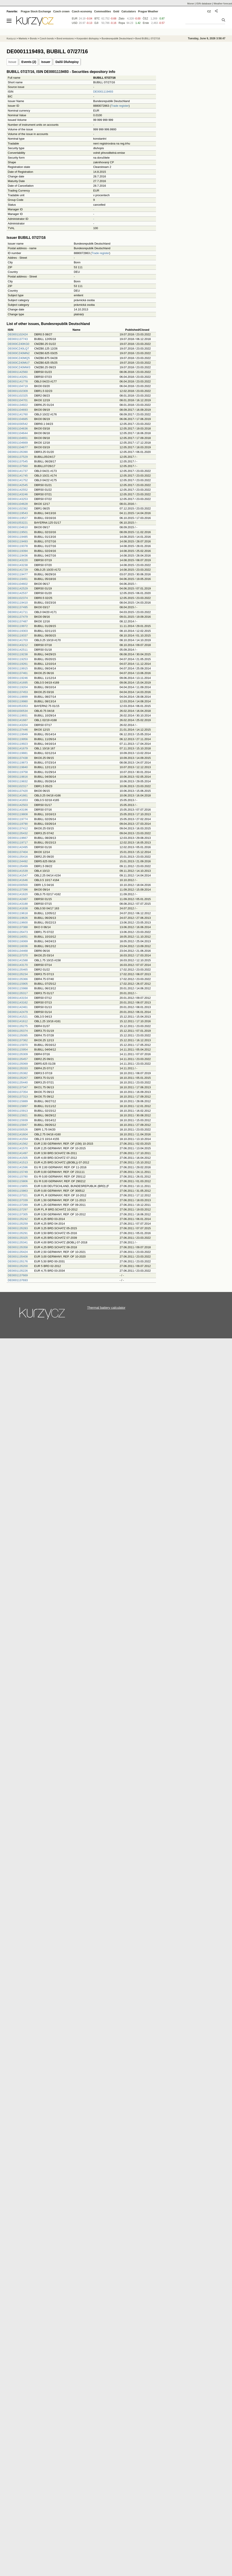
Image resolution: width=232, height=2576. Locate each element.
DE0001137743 (18, 339)
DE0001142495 (18, 847)
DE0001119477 (18, 574)
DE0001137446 (18, 729)
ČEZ (145, 18)
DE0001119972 (18, 626)
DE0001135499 (18, 866)
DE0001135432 (18, 833)
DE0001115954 (18, 1049)
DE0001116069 (18, 941)
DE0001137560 (18, 466)
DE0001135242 (18, 1219)
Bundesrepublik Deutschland (117, 38)
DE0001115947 (18, 1125)
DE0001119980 (18, 701)
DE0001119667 (18, 838)
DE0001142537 (18, 593)
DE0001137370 (18, 955)
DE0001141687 (18, 720)
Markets (23, 38)
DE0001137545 (18, 461)
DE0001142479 (18, 1012)
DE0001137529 (18, 456)
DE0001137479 (18, 616)
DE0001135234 (18, 974)
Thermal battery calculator (106, 1307)
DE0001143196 (18, 809)
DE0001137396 (18, 889)
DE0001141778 (18, 381)
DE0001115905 (18, 983)
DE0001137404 (18, 852)
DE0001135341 (18, 1242)
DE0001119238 (18, 654)
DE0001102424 (18, 334)
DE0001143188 (18, 903)
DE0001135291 (18, 1233)
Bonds (33, 38)
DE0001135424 (18, 1252)
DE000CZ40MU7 (19, 362)
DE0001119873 (18, 762)
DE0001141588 (18, 960)
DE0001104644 (18, 433)
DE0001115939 (18, 1120)
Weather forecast (222, 3)
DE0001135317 (18, 993)
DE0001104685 (18, 419)
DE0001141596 (18, 1167)
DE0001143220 (18, 560)
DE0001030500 (18, 885)
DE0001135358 (18, 1247)
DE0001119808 (18, 814)
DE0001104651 (18, 438)
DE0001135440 (18, 1082)
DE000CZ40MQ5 (19, 358)
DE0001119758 (18, 772)
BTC (97, 18)
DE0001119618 (18, 913)
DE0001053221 (18, 522)
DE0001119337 (18, 635)
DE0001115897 (18, 1106)
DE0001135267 (18, 1077)
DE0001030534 (18, 710)
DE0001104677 (18, 447)
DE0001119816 (18, 776)
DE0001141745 (18, 475)
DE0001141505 (18, 1157)
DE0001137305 (18, 1214)
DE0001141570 (18, 1148)
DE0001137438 (18, 758)
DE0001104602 (18, 583)
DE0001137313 (18, 1096)
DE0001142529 (18, 588)
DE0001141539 (18, 870)
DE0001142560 (18, 372)
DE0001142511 (18, 649)
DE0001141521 (18, 1016)
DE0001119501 (18, 532)
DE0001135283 (18, 1228)
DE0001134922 (18, 405)
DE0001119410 (18, 602)
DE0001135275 (18, 1026)
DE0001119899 (18, 696)
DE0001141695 (18, 682)
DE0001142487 (18, 899)
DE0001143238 (18, 565)
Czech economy (82, 11)
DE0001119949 (18, 734)
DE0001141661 (18, 795)
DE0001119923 (18, 743)
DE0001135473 (18, 932)
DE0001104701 (18, 400)
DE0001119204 (18, 687)
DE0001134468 (18, 950)
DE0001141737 (18, 471)
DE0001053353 (18, 706)
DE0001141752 (18, 480)
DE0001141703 (18, 640)
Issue (12, 62)
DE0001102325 (18, 395)
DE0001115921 (18, 1115)
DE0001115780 (18, 1176)
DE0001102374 (18, 598)
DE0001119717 (18, 842)
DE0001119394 (18, 551)
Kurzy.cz (11, 38)
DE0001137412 (18, 828)
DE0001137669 (18, 1275)
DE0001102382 (18, 508)
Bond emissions (65, 38)
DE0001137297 (18, 1209)
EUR (74, 18)
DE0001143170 (18, 965)
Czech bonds (47, 38)
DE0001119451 (18, 579)
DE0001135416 (18, 856)
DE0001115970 (18, 1045)
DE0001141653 (18, 800)
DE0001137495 (18, 607)
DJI (96, 23)
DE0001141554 (18, 1139)
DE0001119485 (18, 536)
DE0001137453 (18, 692)
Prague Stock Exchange (36, 11)
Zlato (121, 18)
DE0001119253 (18, 659)
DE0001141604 (18, 1134)
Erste (146, 23)
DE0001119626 (18, 917)
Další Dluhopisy (67, 62)
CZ (209, 11)
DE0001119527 (18, 518)
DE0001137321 (18, 1195)
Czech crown (61, 11)
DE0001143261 (18, 376)
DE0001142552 (18, 489)
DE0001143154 (18, 997)
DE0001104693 (18, 409)
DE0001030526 (18, 1129)
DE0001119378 (18, 546)
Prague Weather (148, 11)
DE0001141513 (18, 1162)
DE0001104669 (18, 442)
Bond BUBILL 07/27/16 (147, 38)
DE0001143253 (18, 499)
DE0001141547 (18, 875)
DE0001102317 (18, 786)
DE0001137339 (18, 1200)
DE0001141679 (18, 748)
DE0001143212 (18, 645)
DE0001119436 (18, 555)
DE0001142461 (18, 1007)
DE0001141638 (18, 908)
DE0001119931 (18, 715)
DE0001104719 (18, 386)
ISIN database (204, 3)
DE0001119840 (18, 767)
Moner (190, 3)
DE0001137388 (18, 927)
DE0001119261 (18, 663)
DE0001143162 (18, 1002)
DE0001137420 (18, 790)
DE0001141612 (18, 1021)
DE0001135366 (18, 979)
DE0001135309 (18, 1054)
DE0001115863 (18, 1190)
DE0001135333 (18, 1068)
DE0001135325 (18, 1237)
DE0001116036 (18, 946)
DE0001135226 (18, 1270)
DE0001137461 (18, 673)
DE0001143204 (18, 725)
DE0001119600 (18, 922)
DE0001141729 (18, 569)
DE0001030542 (18, 424)
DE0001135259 (18, 1223)
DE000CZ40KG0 (18, 344)
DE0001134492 (18, 861)
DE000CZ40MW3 (19, 367)
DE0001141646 (18, 880)
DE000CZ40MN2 (19, 353)
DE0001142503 (18, 805)
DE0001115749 (18, 1172)
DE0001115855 (18, 1186)
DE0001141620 (18, 894)
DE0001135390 (18, 452)
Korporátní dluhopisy (87, 38)
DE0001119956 (18, 739)
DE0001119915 (18, 668)
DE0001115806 (18, 1181)
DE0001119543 (18, 513)
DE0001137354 (18, 1092)
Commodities (102, 11)
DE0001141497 (18, 1153)
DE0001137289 (18, 1204)
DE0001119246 (18, 678)
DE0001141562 (18, 1143)
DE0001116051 (18, 936)
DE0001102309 (18, 391)
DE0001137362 (18, 1040)
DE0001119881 (18, 753)
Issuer (45, 62)
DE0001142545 (18, 485)
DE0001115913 (18, 1110)
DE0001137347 (18, 1087)
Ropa (121, 23)
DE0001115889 (18, 1101)
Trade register (120, 105)
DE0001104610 (18, 527)
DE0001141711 (18, 612)
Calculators (128, 11)
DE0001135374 (18, 1030)
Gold (116, 11)
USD (74, 23)
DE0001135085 (18, 1035)
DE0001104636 (18, 428)
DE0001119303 (18, 631)
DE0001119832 (18, 781)
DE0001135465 (18, 969)
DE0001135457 (18, 1059)
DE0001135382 (18, 1073)
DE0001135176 (18, 1261)
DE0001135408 (18, 1256)
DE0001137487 (18, 621)
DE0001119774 (18, 819)
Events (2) (28, 62)
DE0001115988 (18, 988)
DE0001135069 (18, 1063)
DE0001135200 (18, 1266)
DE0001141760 (18, 414)
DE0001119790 (18, 823)
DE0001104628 (18, 503)
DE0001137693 (18, 1280)
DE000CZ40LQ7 (18, 348)
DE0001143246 (18, 494)
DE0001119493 (103, 91)
